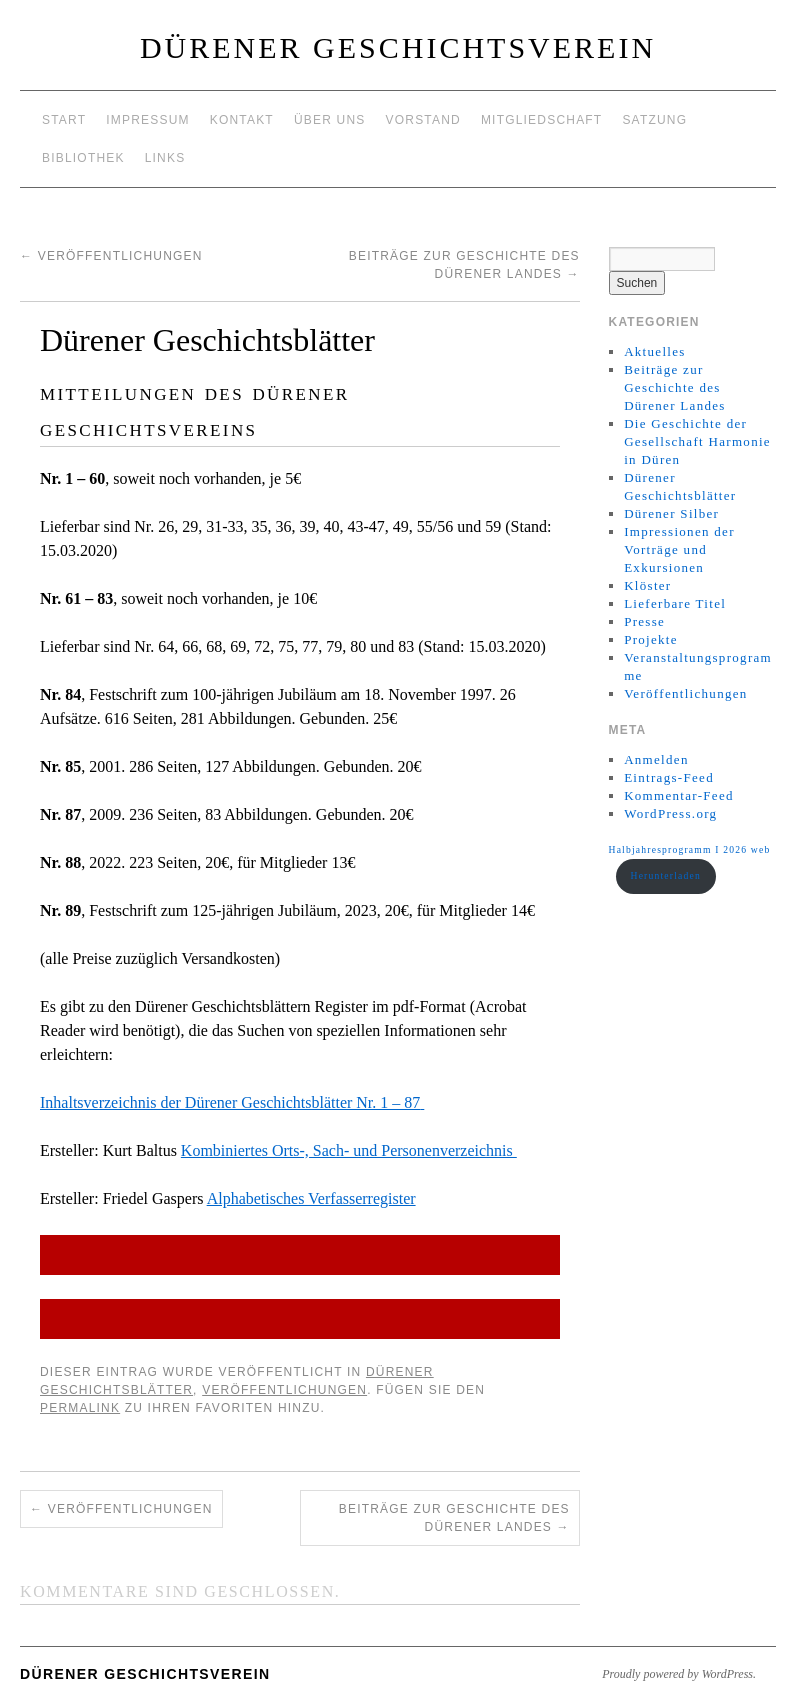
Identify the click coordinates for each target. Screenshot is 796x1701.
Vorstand (423, 120)
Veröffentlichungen (111, 256)
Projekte (651, 639)
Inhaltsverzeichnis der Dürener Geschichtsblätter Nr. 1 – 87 (230, 1102)
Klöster (647, 585)
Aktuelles (655, 351)
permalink (80, 1408)
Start (64, 120)
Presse (644, 621)
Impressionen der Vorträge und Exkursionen (679, 549)
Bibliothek (83, 158)
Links (165, 158)
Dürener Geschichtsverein (398, 47)
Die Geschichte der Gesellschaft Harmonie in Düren (697, 441)
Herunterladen (666, 875)
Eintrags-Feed (669, 777)
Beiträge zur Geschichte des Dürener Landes (454, 1518)
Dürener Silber (671, 513)
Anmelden (656, 759)
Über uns (330, 120)
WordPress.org (670, 813)
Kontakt (242, 120)
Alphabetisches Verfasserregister (311, 1198)
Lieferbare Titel (675, 603)
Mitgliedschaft (541, 120)
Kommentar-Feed (679, 795)
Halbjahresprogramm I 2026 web (690, 849)
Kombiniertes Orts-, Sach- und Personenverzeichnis (349, 1150)
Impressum (147, 120)
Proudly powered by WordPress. (679, 1674)
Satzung (654, 120)
